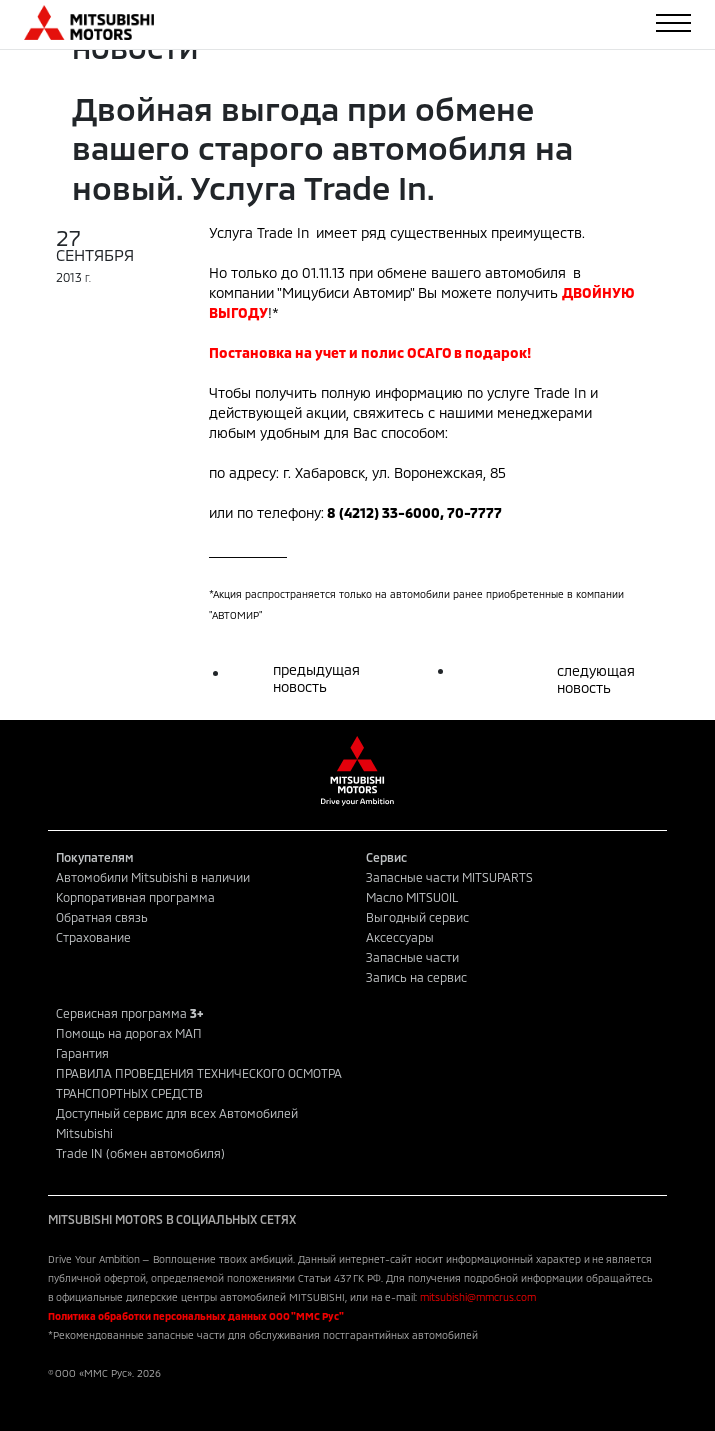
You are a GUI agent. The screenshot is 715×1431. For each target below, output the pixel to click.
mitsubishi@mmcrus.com (478, 1297)
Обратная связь (102, 917)
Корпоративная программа (135, 897)
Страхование (93, 937)
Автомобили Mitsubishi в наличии (153, 877)
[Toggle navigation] (673, 23)
